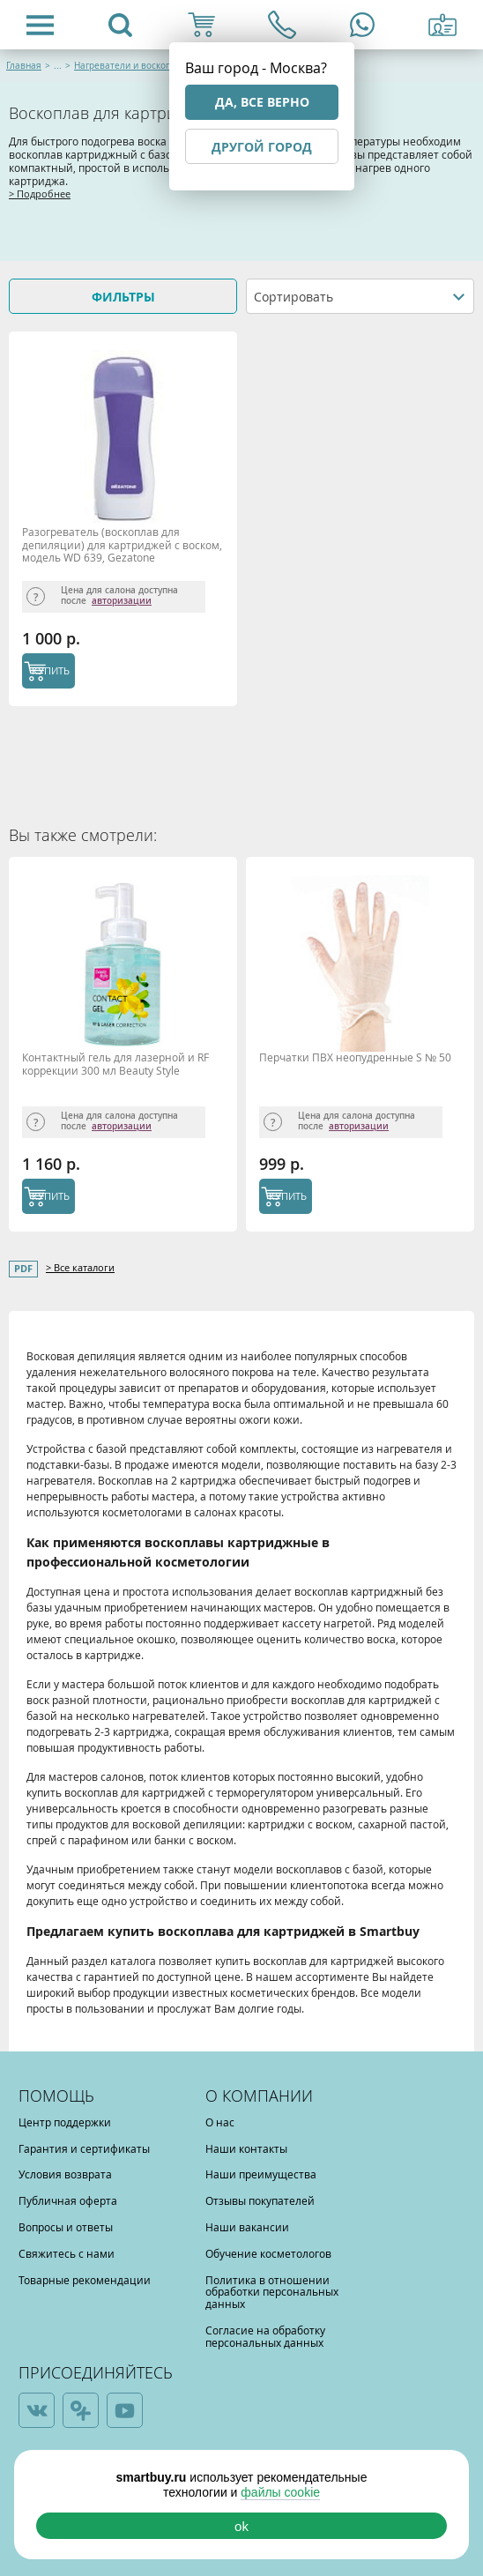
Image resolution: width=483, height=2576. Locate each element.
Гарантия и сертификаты (84, 2148)
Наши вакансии (247, 2227)
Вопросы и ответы (66, 2227)
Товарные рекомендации (85, 2280)
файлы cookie (280, 2492)
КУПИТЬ (51, 670)
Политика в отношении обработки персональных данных (271, 2292)
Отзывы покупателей (260, 2200)
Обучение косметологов (268, 2253)
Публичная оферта (68, 2200)
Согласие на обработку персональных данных (265, 2336)
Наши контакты (246, 2148)
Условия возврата (65, 2174)
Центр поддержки (65, 2122)
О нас (219, 2122)
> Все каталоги (80, 1267)
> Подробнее (40, 193)
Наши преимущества (260, 2174)
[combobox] (360, 296)
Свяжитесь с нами (67, 2253)
